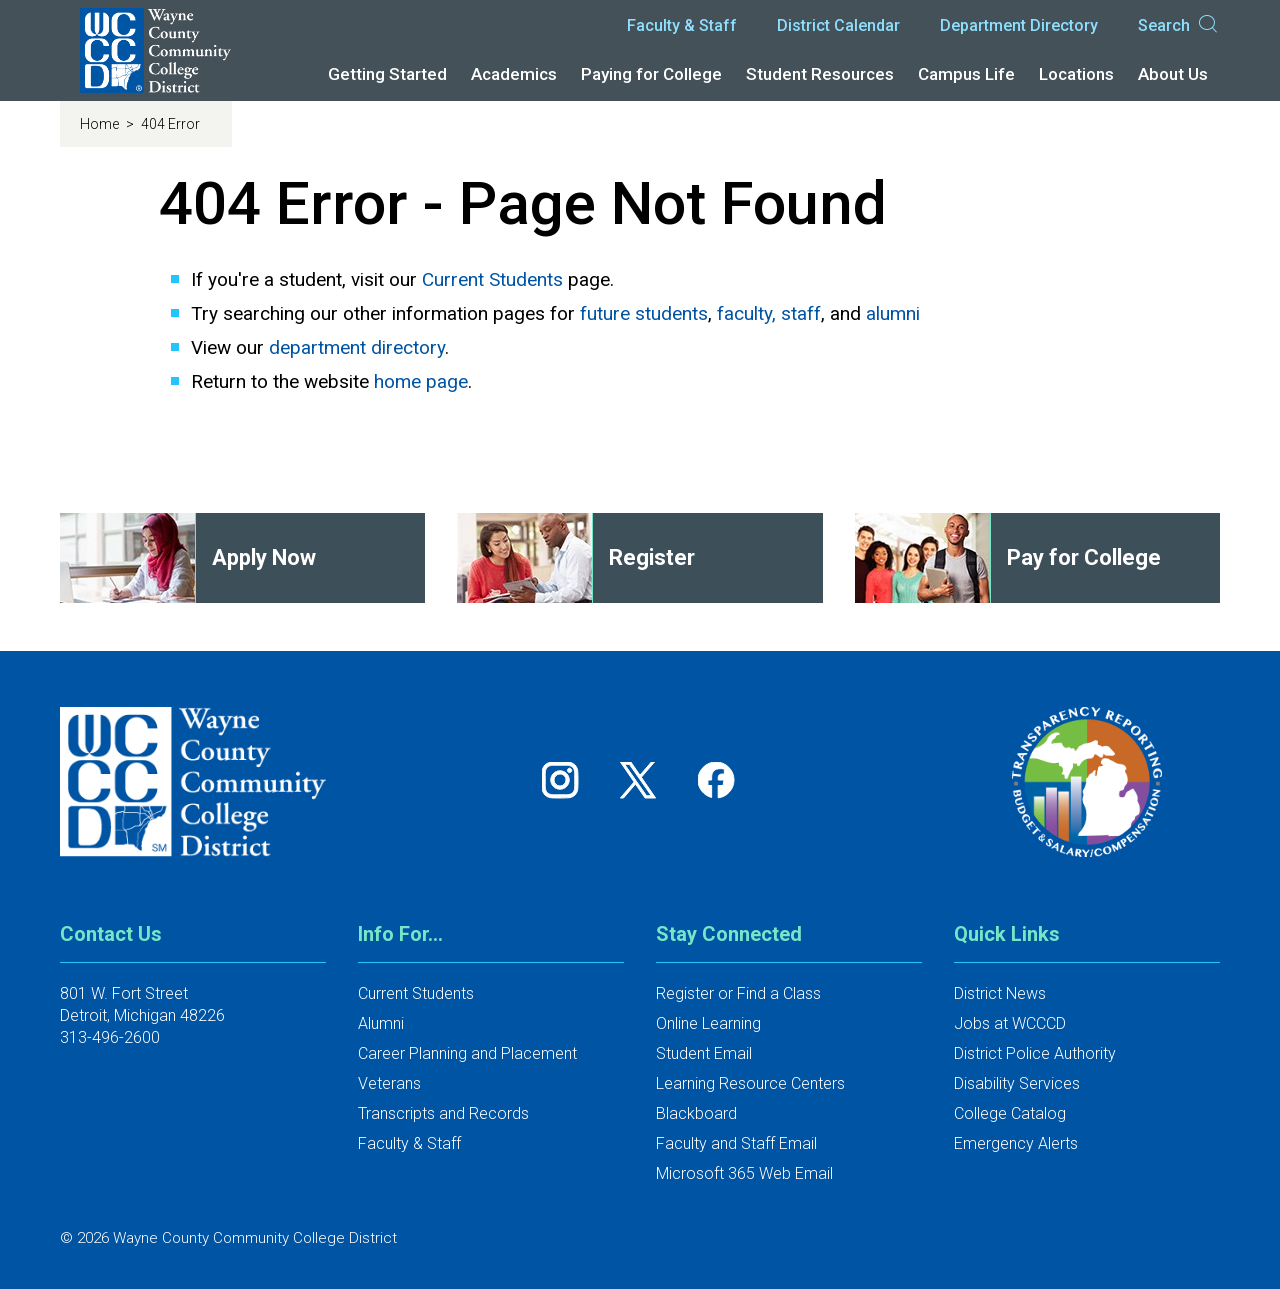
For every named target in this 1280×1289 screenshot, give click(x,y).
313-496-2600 (110, 1037)
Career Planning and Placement (467, 1053)
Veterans (389, 1083)
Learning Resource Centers (750, 1083)
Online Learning (708, 1023)
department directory (357, 347)
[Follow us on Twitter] (645, 779)
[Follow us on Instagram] (567, 779)
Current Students (492, 279)
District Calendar (838, 25)
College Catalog (1010, 1113)
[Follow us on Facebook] (718, 779)
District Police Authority (1035, 1053)
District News (1000, 993)
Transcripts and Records (443, 1113)
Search (1179, 26)
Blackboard (696, 1113)
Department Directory (1019, 25)
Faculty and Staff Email (736, 1143)
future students (644, 313)
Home (101, 124)
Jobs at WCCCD (1010, 1023)
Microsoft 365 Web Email (744, 1173)
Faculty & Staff (682, 25)
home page (421, 381)
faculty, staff (769, 313)
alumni (893, 313)
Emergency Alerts (1016, 1143)
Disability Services (1017, 1083)
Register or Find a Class (738, 993)
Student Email (704, 1053)
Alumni (381, 1023)
